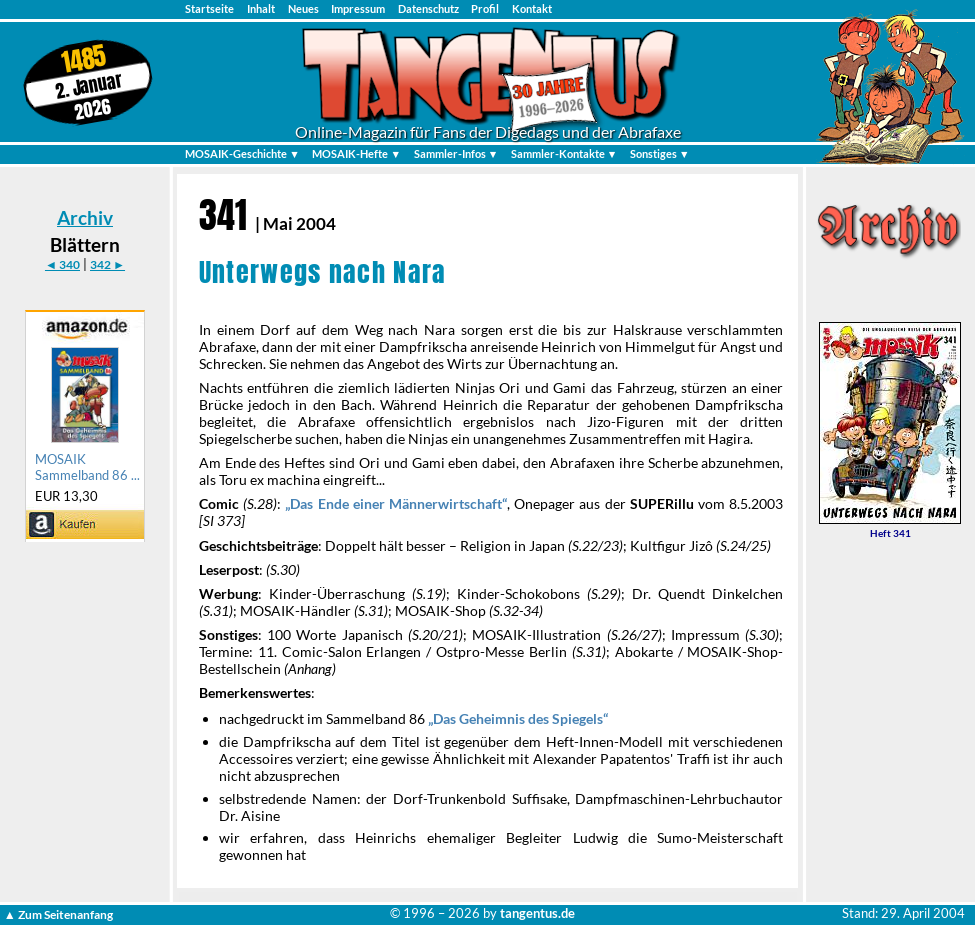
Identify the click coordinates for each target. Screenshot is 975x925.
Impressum (358, 8)
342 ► (107, 264)
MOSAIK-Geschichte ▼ (242, 153)
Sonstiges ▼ (660, 153)
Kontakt (532, 8)
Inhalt (261, 8)
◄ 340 (62, 264)
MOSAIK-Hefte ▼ (356, 153)
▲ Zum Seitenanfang (58, 913)
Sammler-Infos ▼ (456, 153)
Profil (485, 8)
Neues (303, 8)
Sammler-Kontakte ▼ (564, 153)
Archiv (85, 217)
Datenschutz (428, 8)
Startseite (209, 8)
